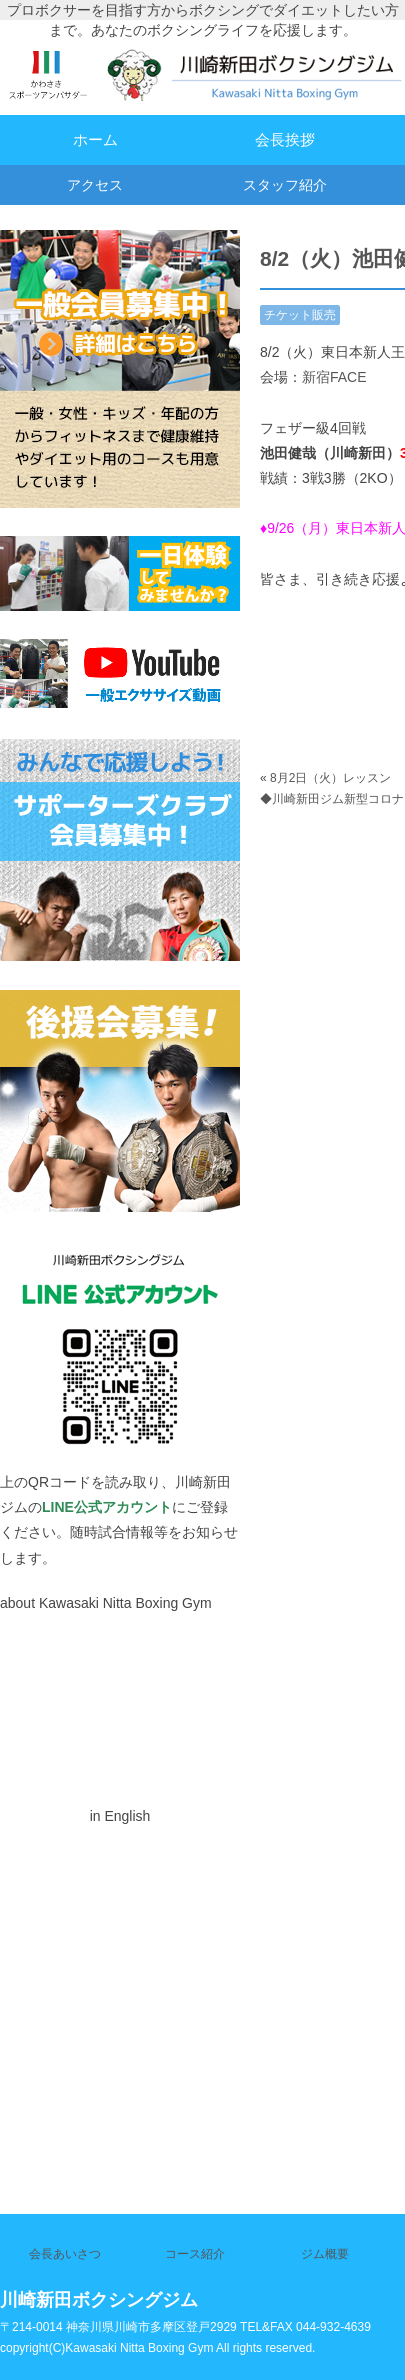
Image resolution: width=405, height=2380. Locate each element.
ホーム (95, 139)
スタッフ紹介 (285, 185)
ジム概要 (325, 2254)
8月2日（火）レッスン (330, 778)
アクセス (95, 185)
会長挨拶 (285, 139)
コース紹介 (195, 2254)
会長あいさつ (65, 2254)
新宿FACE (334, 377)
